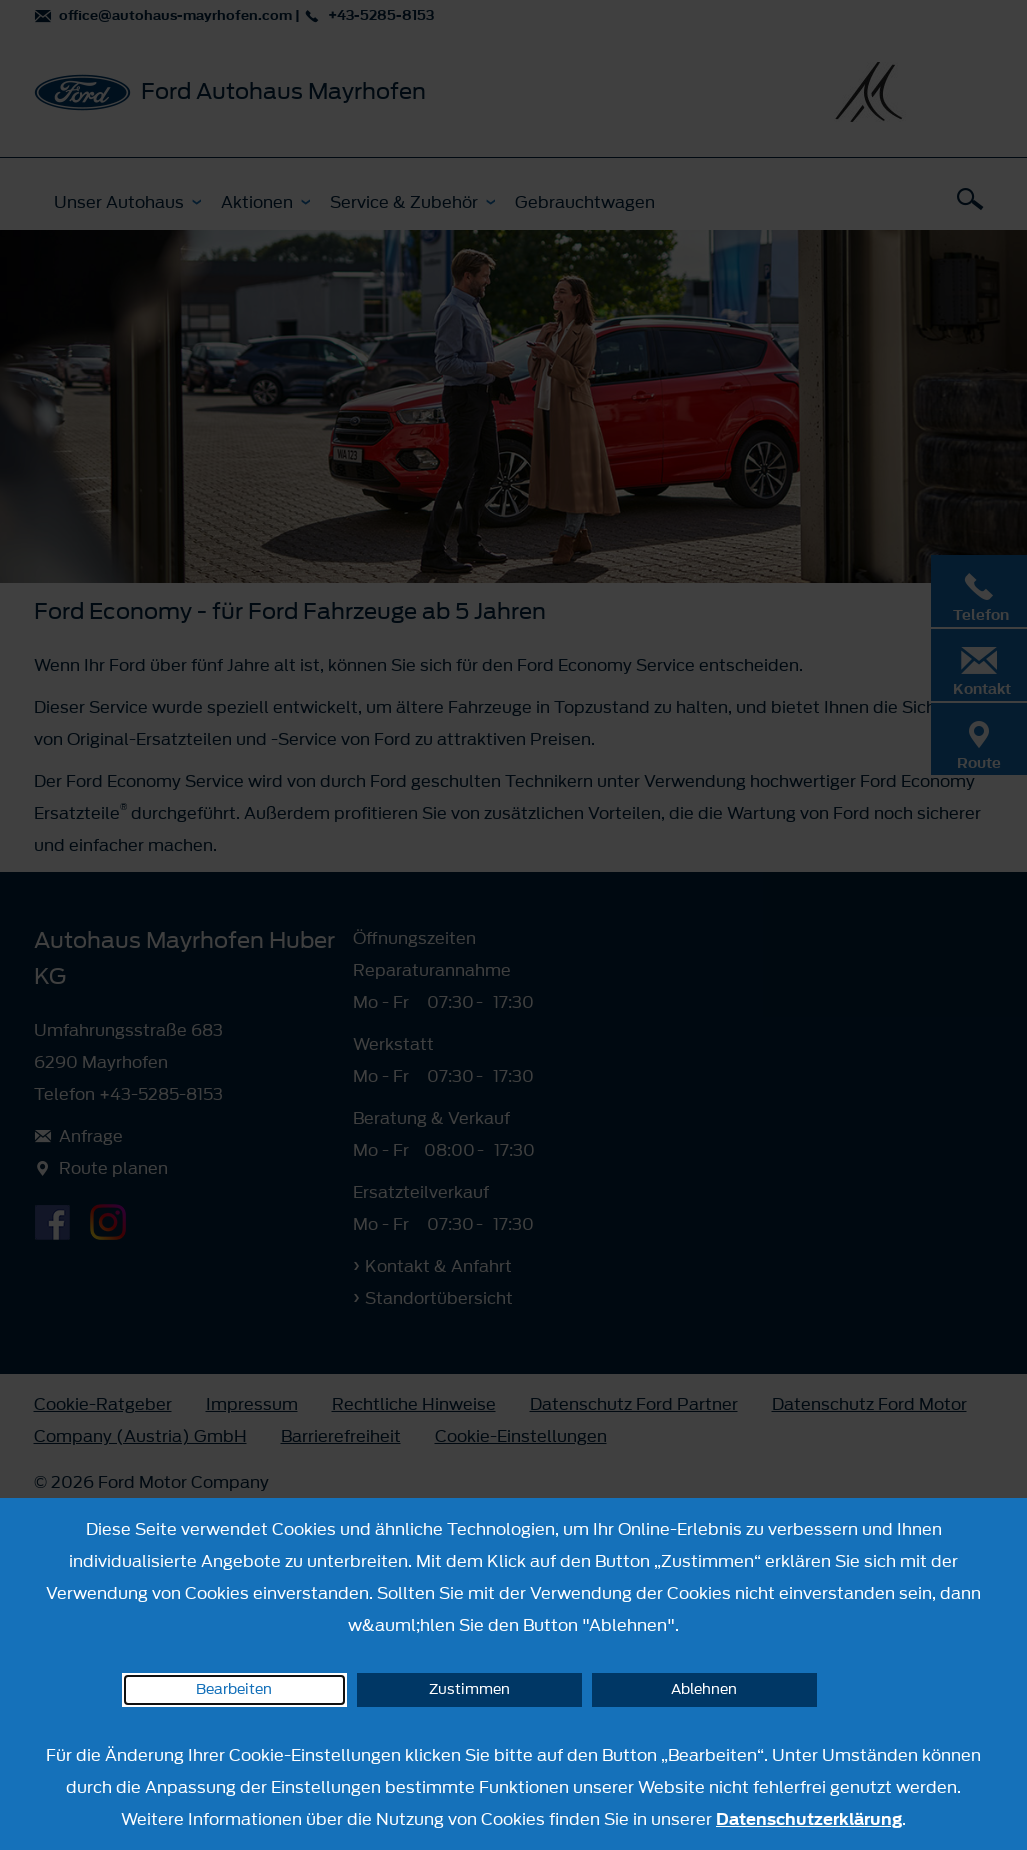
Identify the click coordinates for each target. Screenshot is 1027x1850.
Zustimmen (469, 1689)
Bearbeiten (234, 1689)
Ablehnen (704, 1689)
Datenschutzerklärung (809, 1819)
